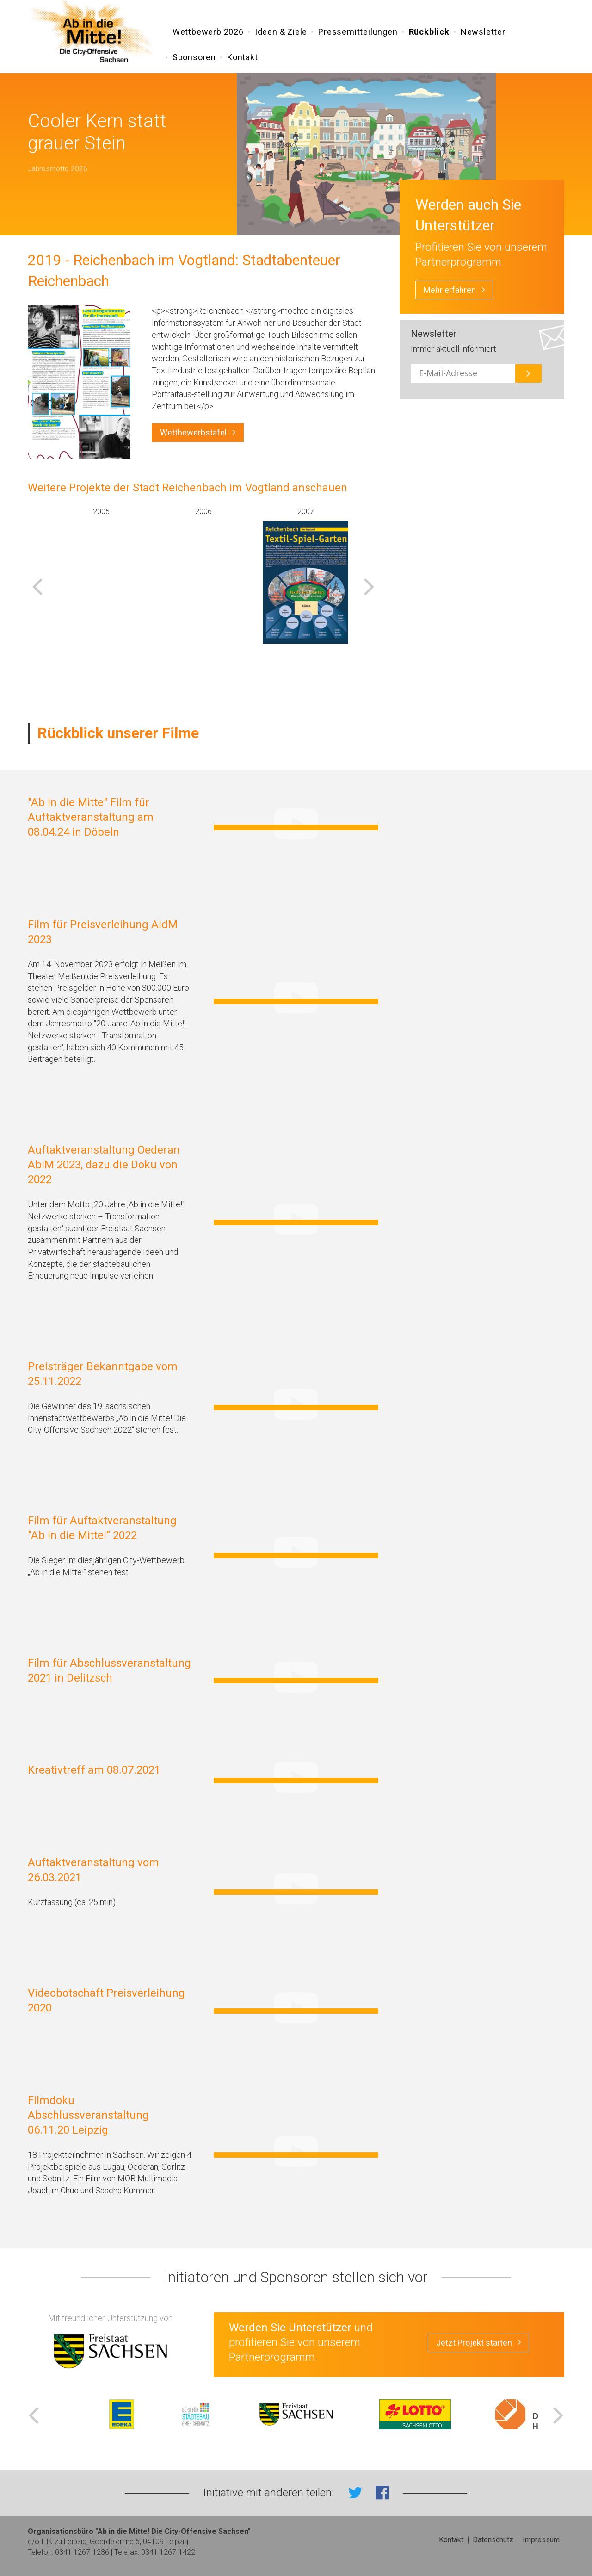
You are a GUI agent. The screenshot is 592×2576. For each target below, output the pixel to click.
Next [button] (369, 586)
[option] (101, 575)
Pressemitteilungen (357, 33)
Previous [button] (37, 586)
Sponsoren (194, 59)
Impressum (541, 2539)
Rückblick (429, 33)
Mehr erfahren (454, 290)
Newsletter (483, 33)
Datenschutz (493, 2539)
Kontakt (242, 59)
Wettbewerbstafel (197, 433)
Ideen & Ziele (281, 33)
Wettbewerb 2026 (208, 33)
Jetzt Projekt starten (478, 2343)
